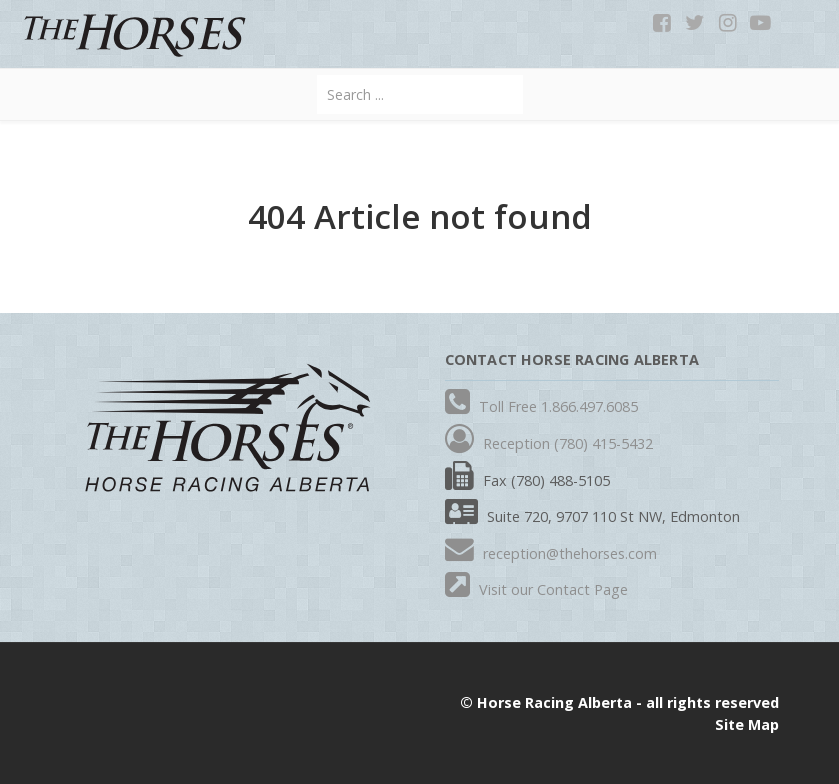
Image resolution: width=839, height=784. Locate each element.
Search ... (317, 75)
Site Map (747, 724)
